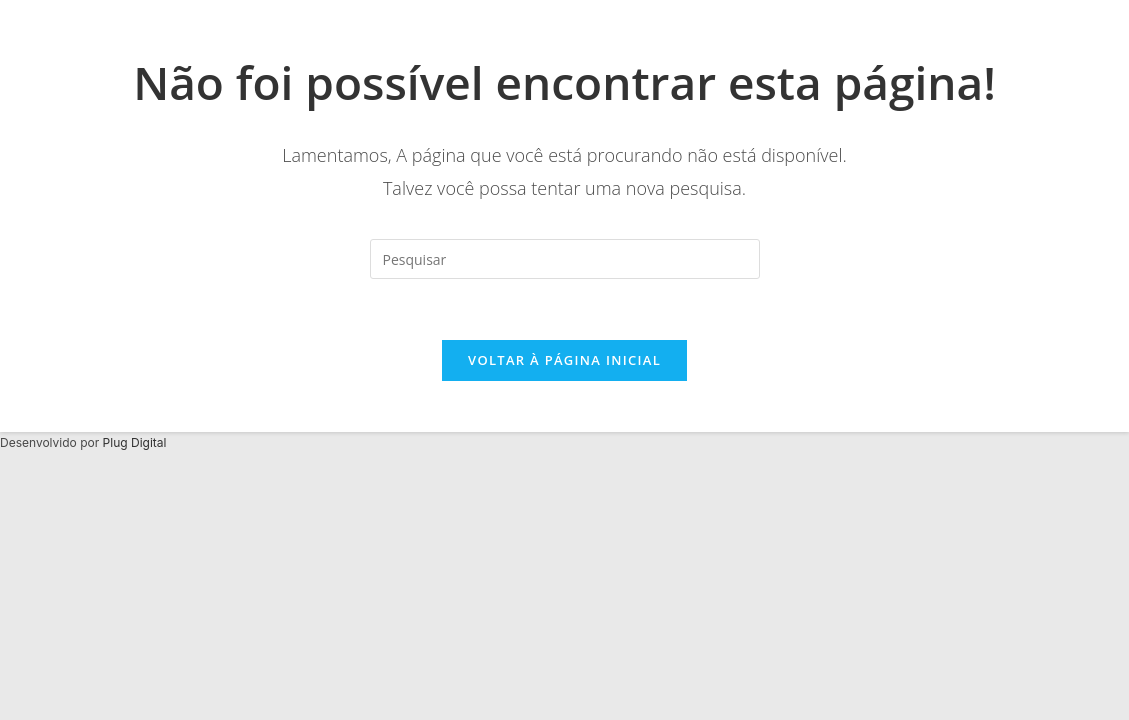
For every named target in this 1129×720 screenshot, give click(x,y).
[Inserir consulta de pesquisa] (565, 259)
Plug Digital (135, 442)
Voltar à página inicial (564, 360)
